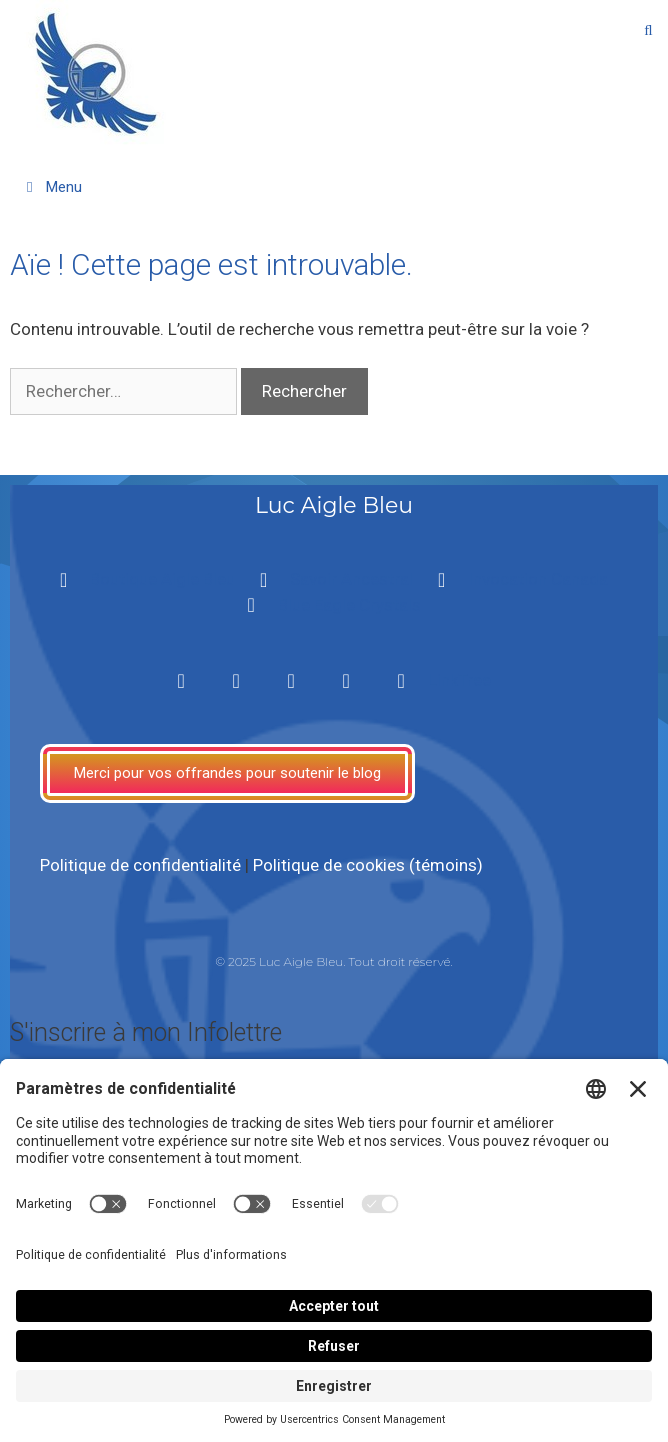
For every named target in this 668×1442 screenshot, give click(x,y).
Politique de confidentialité (140, 865)
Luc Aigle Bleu (334, 505)
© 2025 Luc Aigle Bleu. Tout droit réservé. (334, 961)
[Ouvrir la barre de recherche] (648, 30)
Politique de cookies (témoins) (368, 865)
